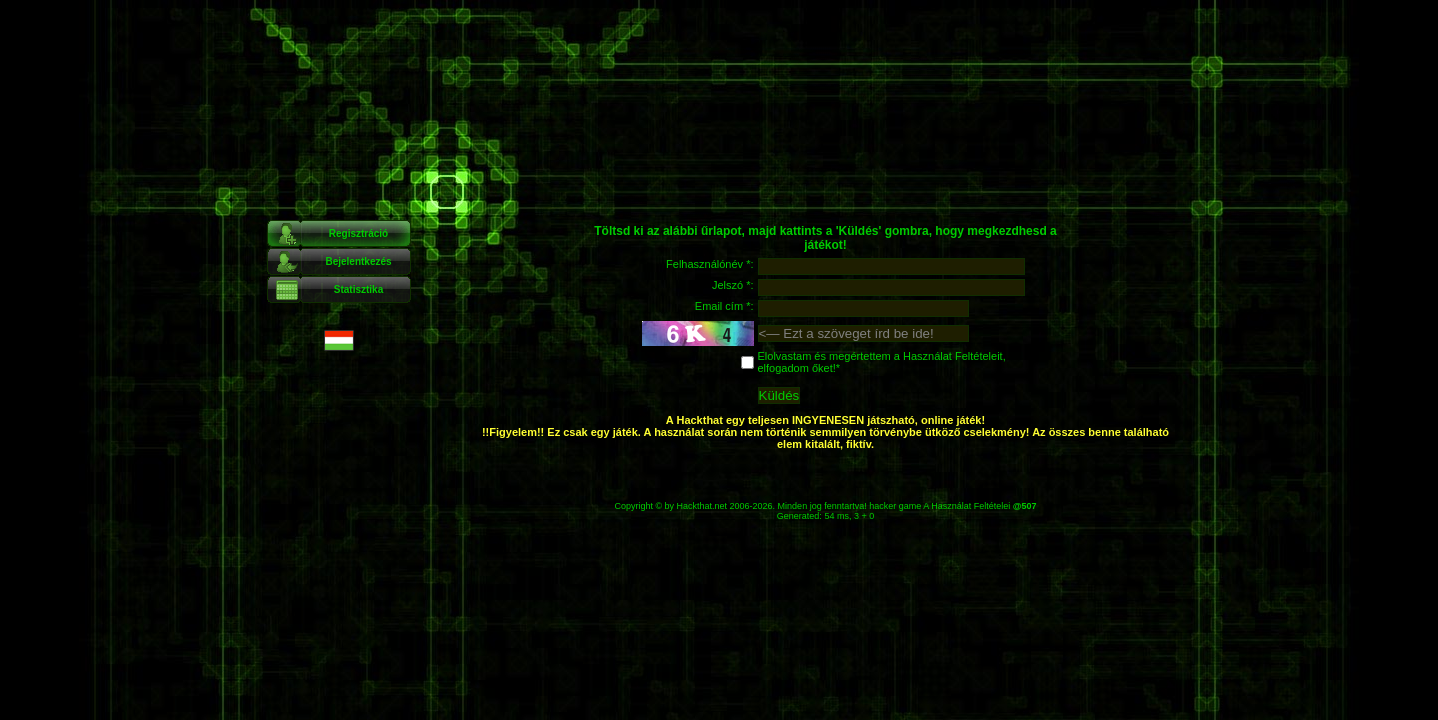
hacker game (895, 506)
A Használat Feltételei (966, 506)
